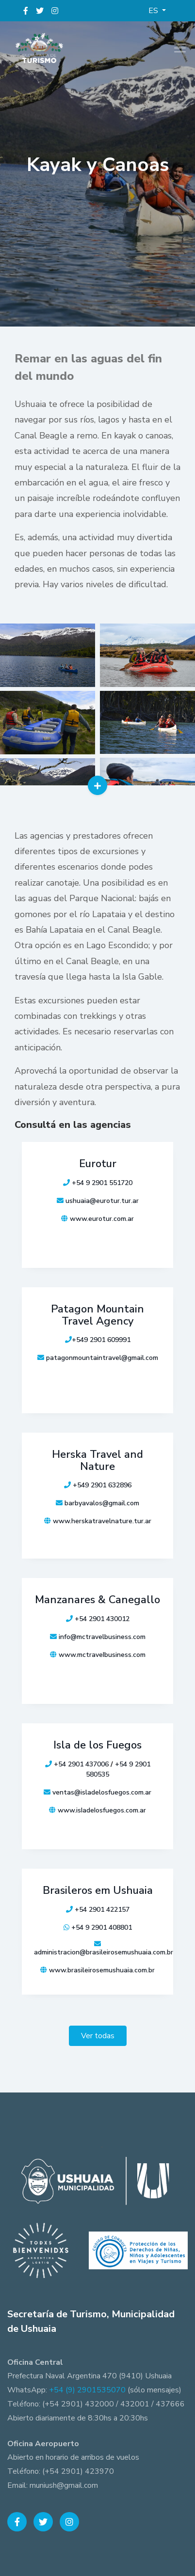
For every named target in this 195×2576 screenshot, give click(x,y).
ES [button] (154, 10)
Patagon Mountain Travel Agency (97, 1315)
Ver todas (97, 2035)
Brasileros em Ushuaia (98, 1890)
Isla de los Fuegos (97, 1745)
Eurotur (97, 1163)
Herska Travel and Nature (97, 1460)
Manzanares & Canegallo (97, 1599)
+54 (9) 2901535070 (87, 2390)
